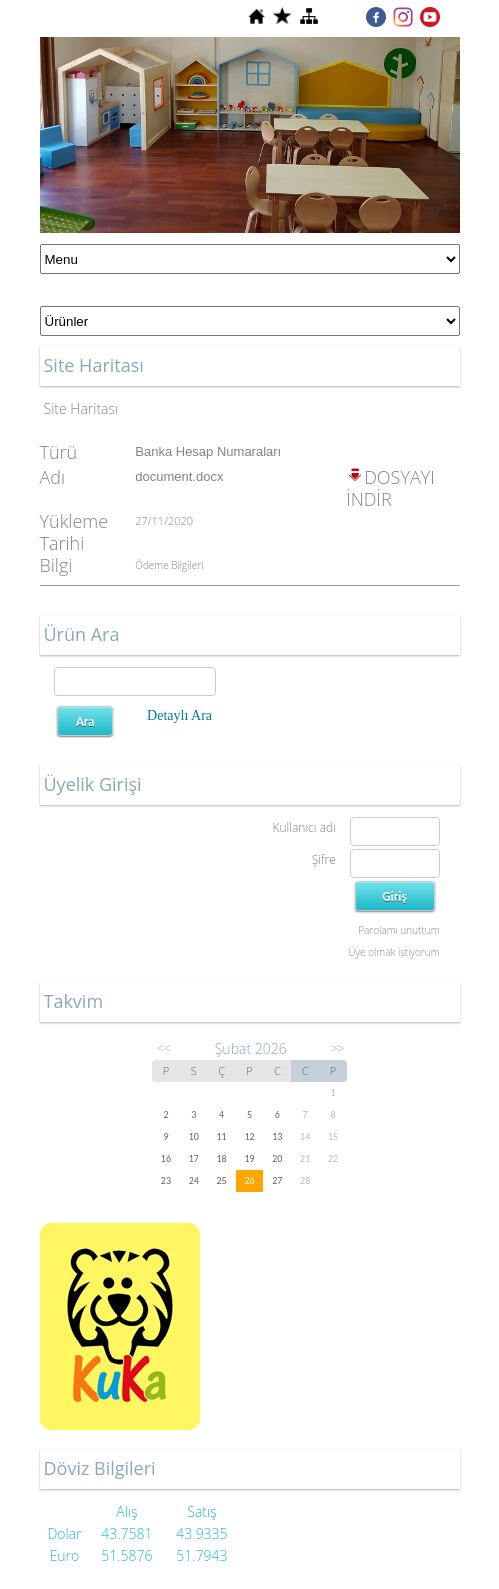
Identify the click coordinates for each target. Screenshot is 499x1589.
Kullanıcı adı (303, 827)
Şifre (324, 859)
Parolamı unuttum (398, 930)
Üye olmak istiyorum (393, 952)
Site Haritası (81, 408)
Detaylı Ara (179, 715)
